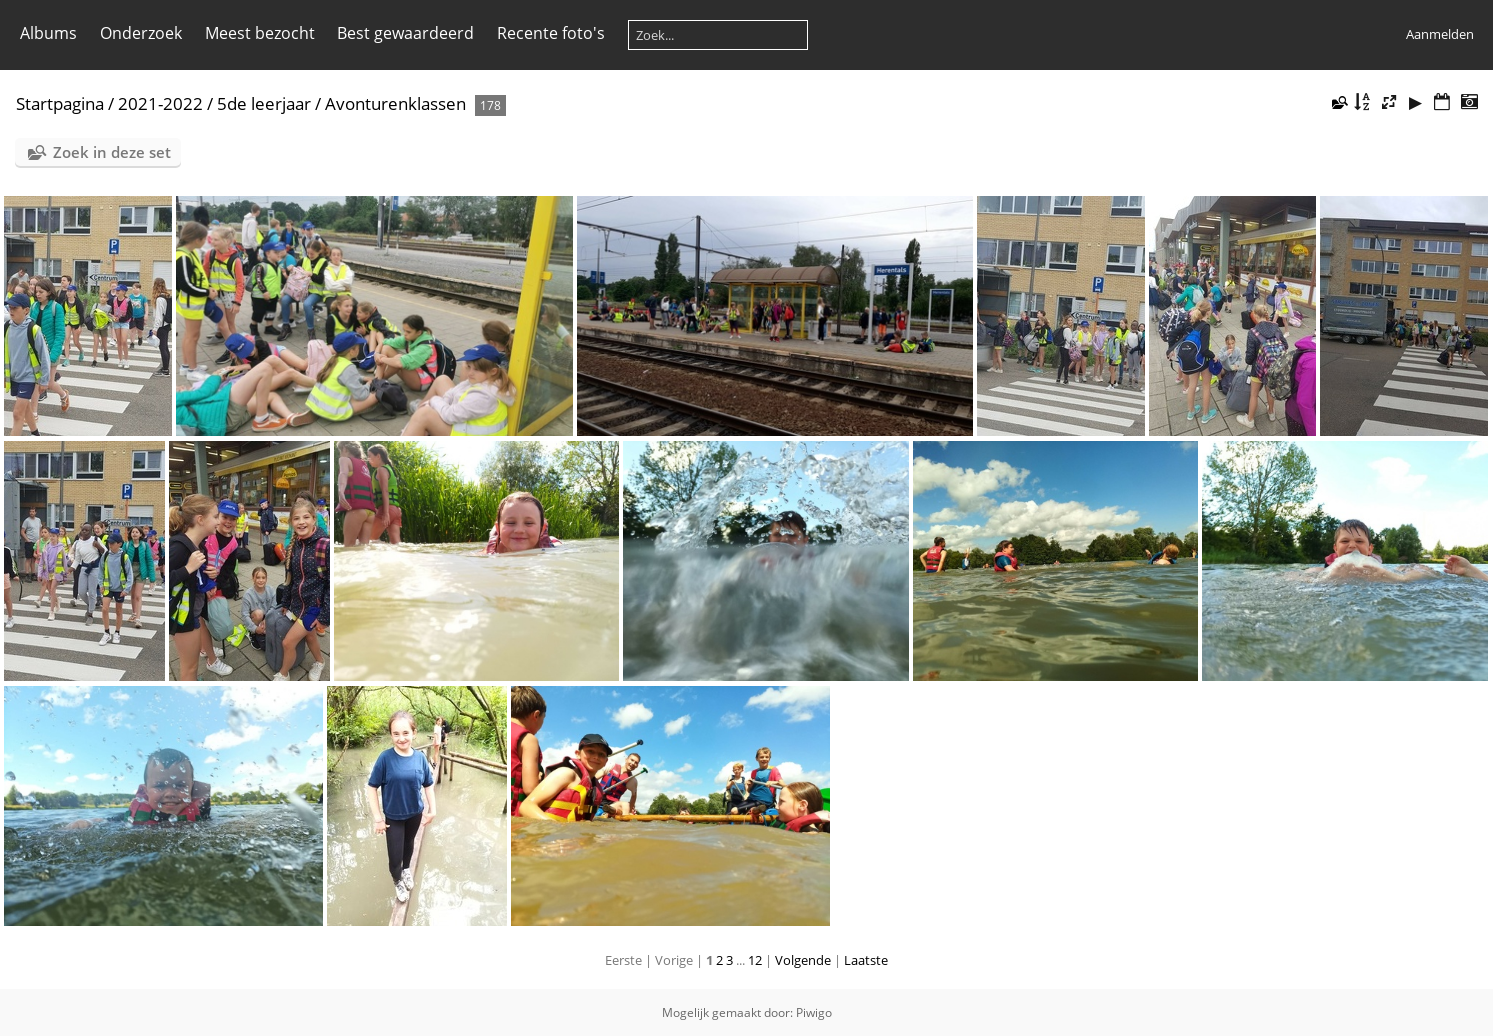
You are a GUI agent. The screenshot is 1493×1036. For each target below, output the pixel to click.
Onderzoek (141, 33)
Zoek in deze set (112, 152)
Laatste (866, 960)
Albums (48, 33)
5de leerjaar (264, 103)
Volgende (803, 960)
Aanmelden (1440, 34)
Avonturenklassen (395, 103)
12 (755, 960)
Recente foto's (551, 33)
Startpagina (60, 103)
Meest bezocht (260, 33)
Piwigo (814, 1012)
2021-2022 (160, 103)
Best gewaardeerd (405, 33)
